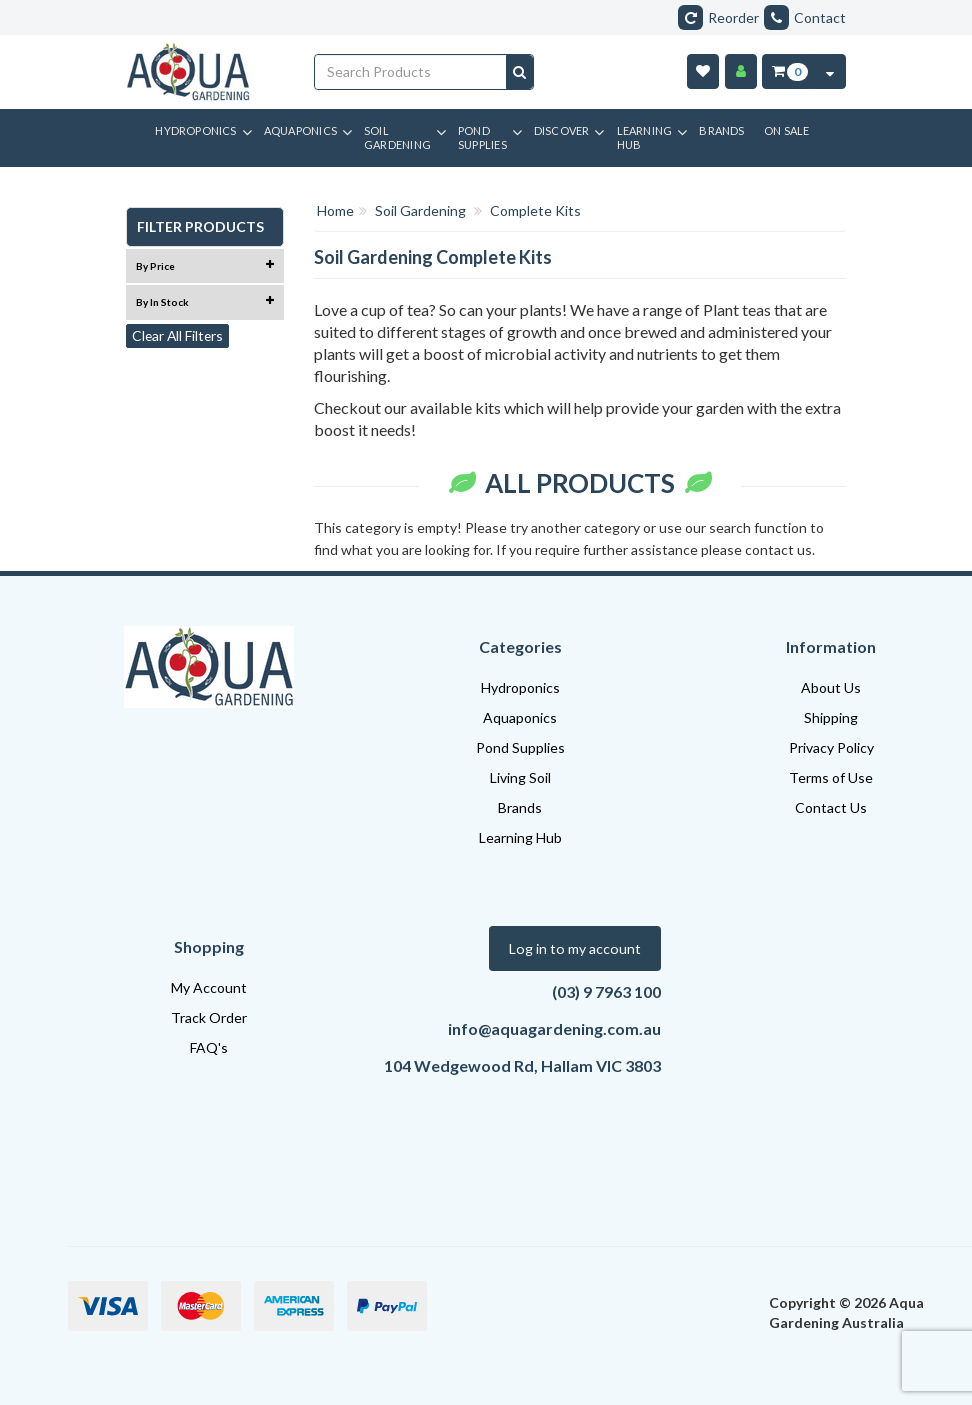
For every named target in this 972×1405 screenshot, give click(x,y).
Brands (520, 807)
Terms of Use (831, 777)
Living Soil (520, 777)
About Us (831, 687)
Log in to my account (576, 948)
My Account (209, 987)
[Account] (741, 71)
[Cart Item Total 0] (788, 71)
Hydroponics (520, 687)
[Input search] (411, 72)
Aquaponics (520, 717)
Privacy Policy (831, 747)
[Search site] (519, 72)
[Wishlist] (703, 71)
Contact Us (831, 807)
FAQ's (209, 1047)
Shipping (831, 717)
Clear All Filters (179, 336)
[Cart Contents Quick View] (830, 71)
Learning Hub (520, 837)
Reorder (718, 17)
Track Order (209, 1017)
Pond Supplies (520, 747)
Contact (805, 17)
